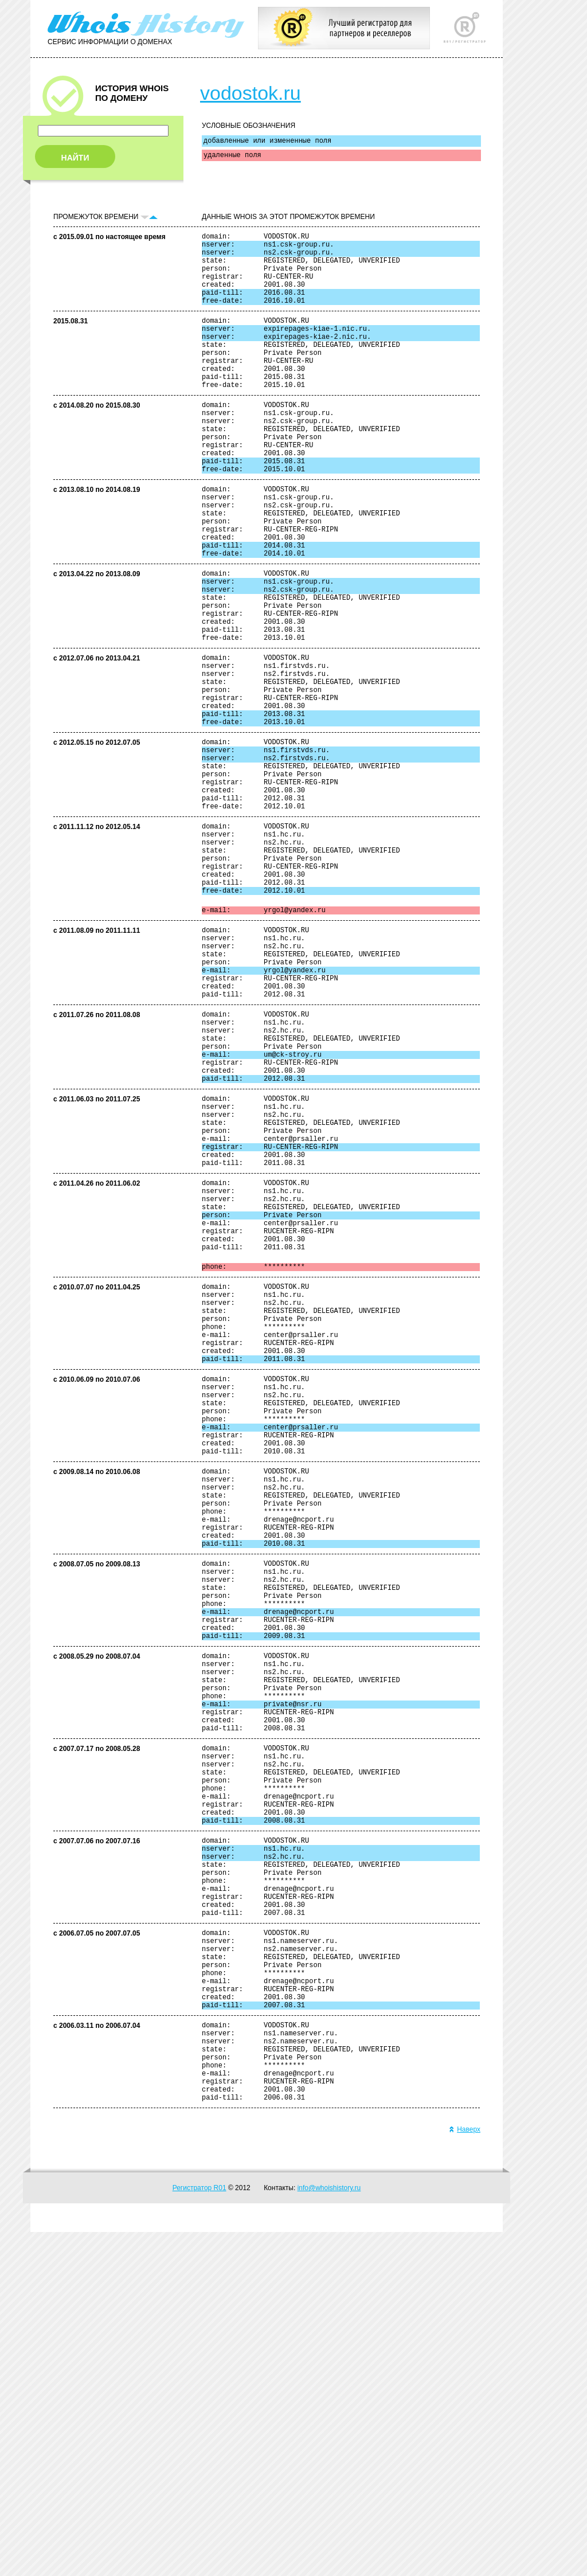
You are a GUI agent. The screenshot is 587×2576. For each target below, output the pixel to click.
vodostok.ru (250, 93)
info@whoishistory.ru (329, 2532)
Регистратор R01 (199, 2532)
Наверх (464, 2473)
